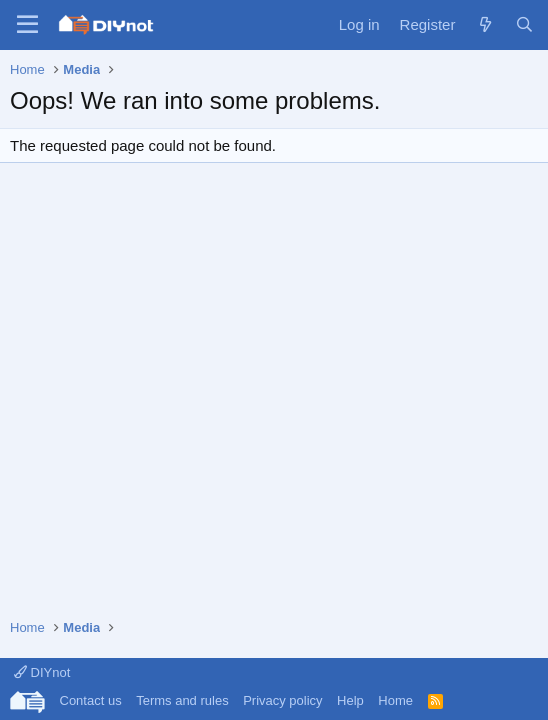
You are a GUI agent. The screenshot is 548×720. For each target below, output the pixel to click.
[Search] (524, 24)
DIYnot (42, 672)
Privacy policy (282, 700)
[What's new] (484, 24)
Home (395, 700)
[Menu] (27, 25)
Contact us (91, 700)
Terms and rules (182, 700)
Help (350, 700)
